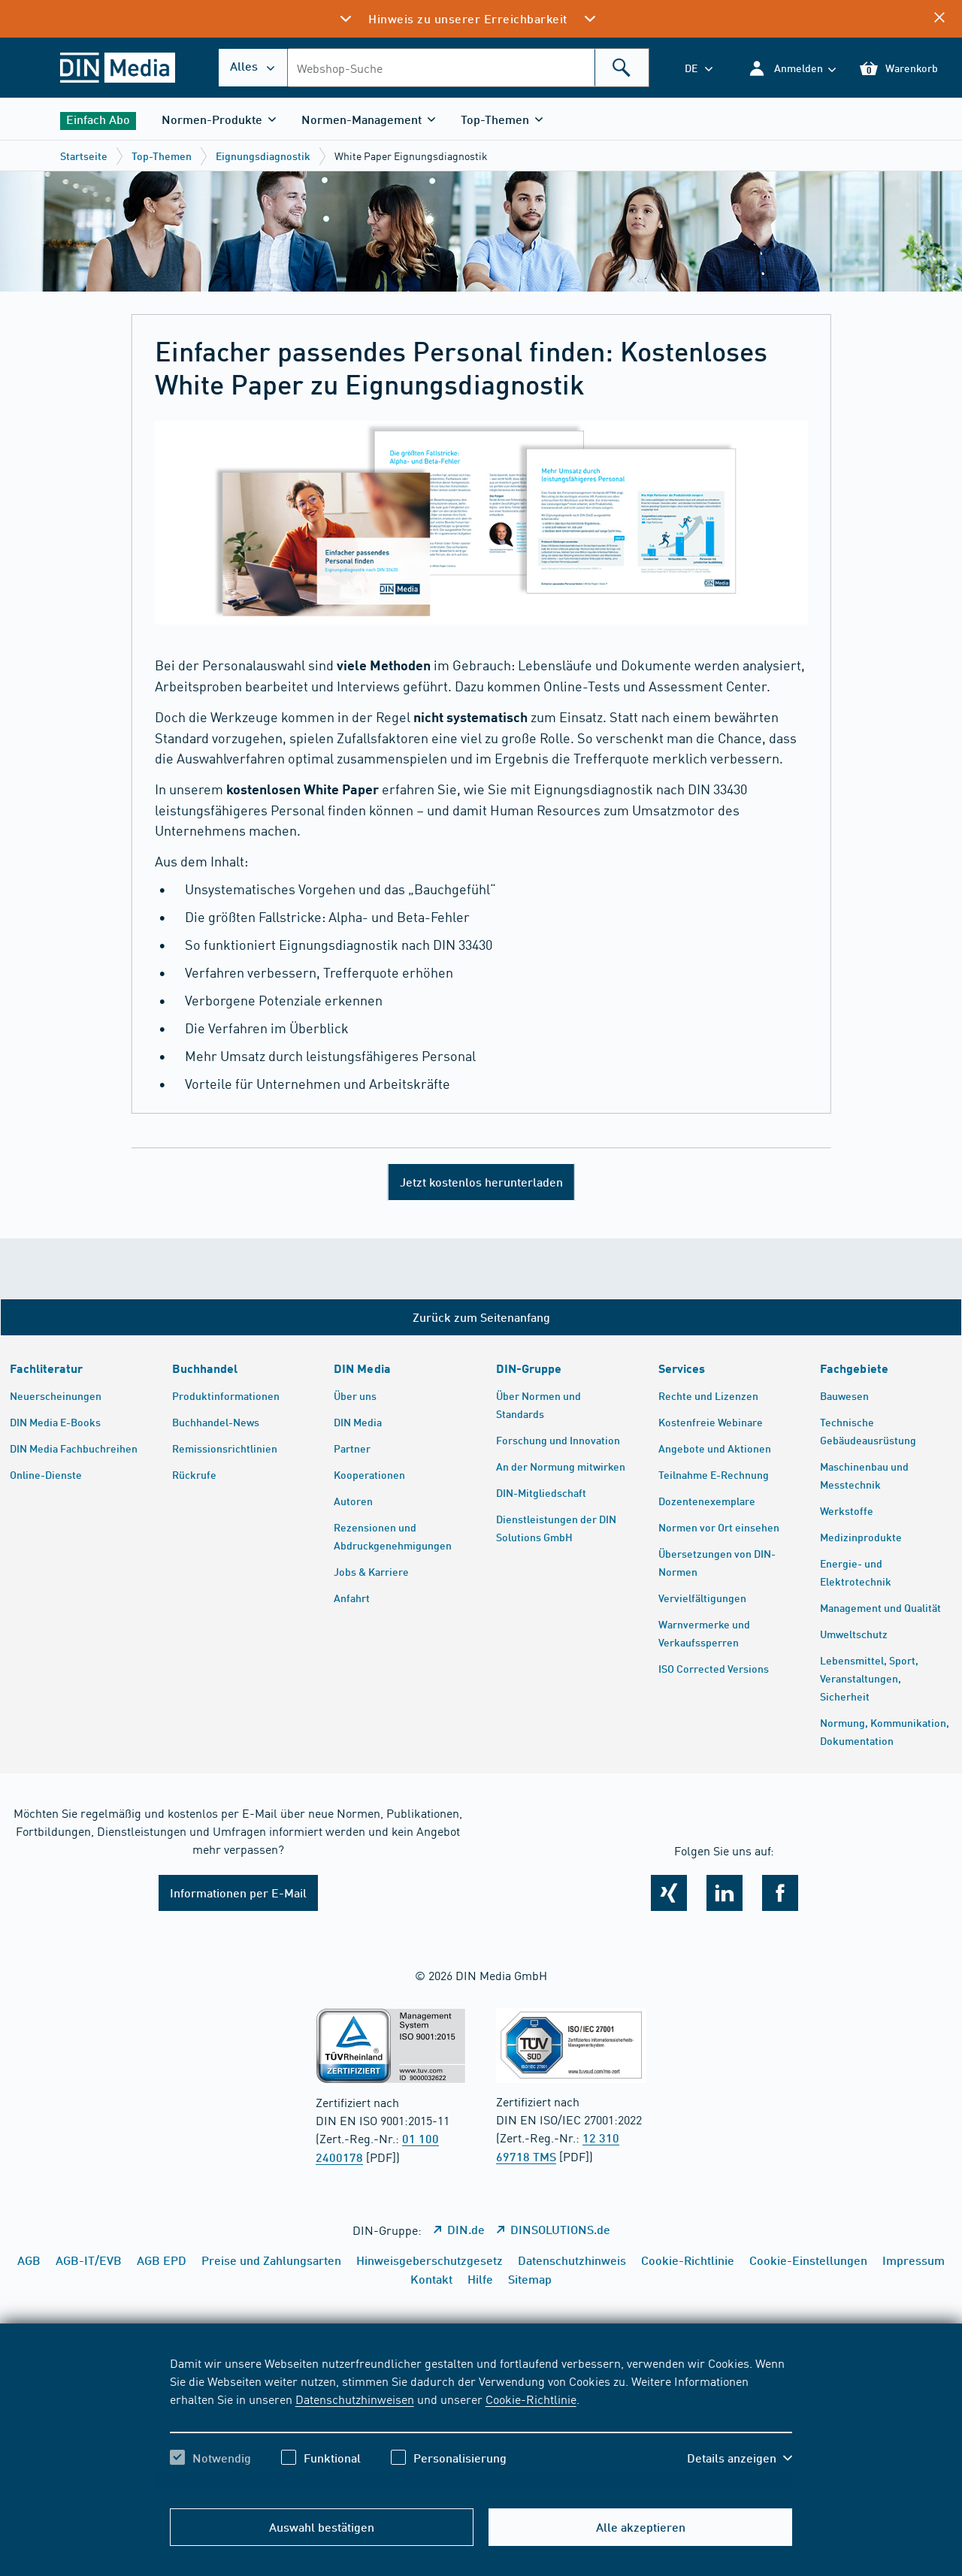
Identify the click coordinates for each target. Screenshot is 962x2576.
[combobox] (468, 67)
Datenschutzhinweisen (354, 2398)
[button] (792, 68)
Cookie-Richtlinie (531, 2398)
